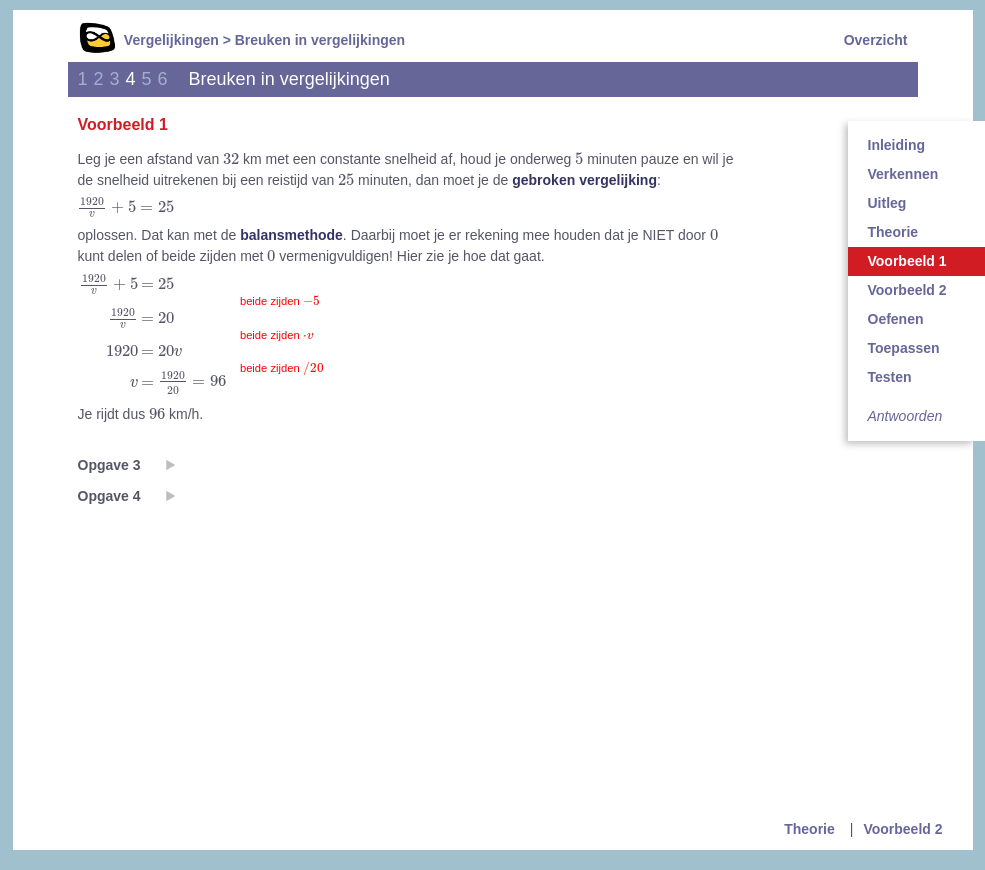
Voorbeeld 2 (902, 829)
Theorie (809, 829)
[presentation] (231, 158)
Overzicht (876, 40)
